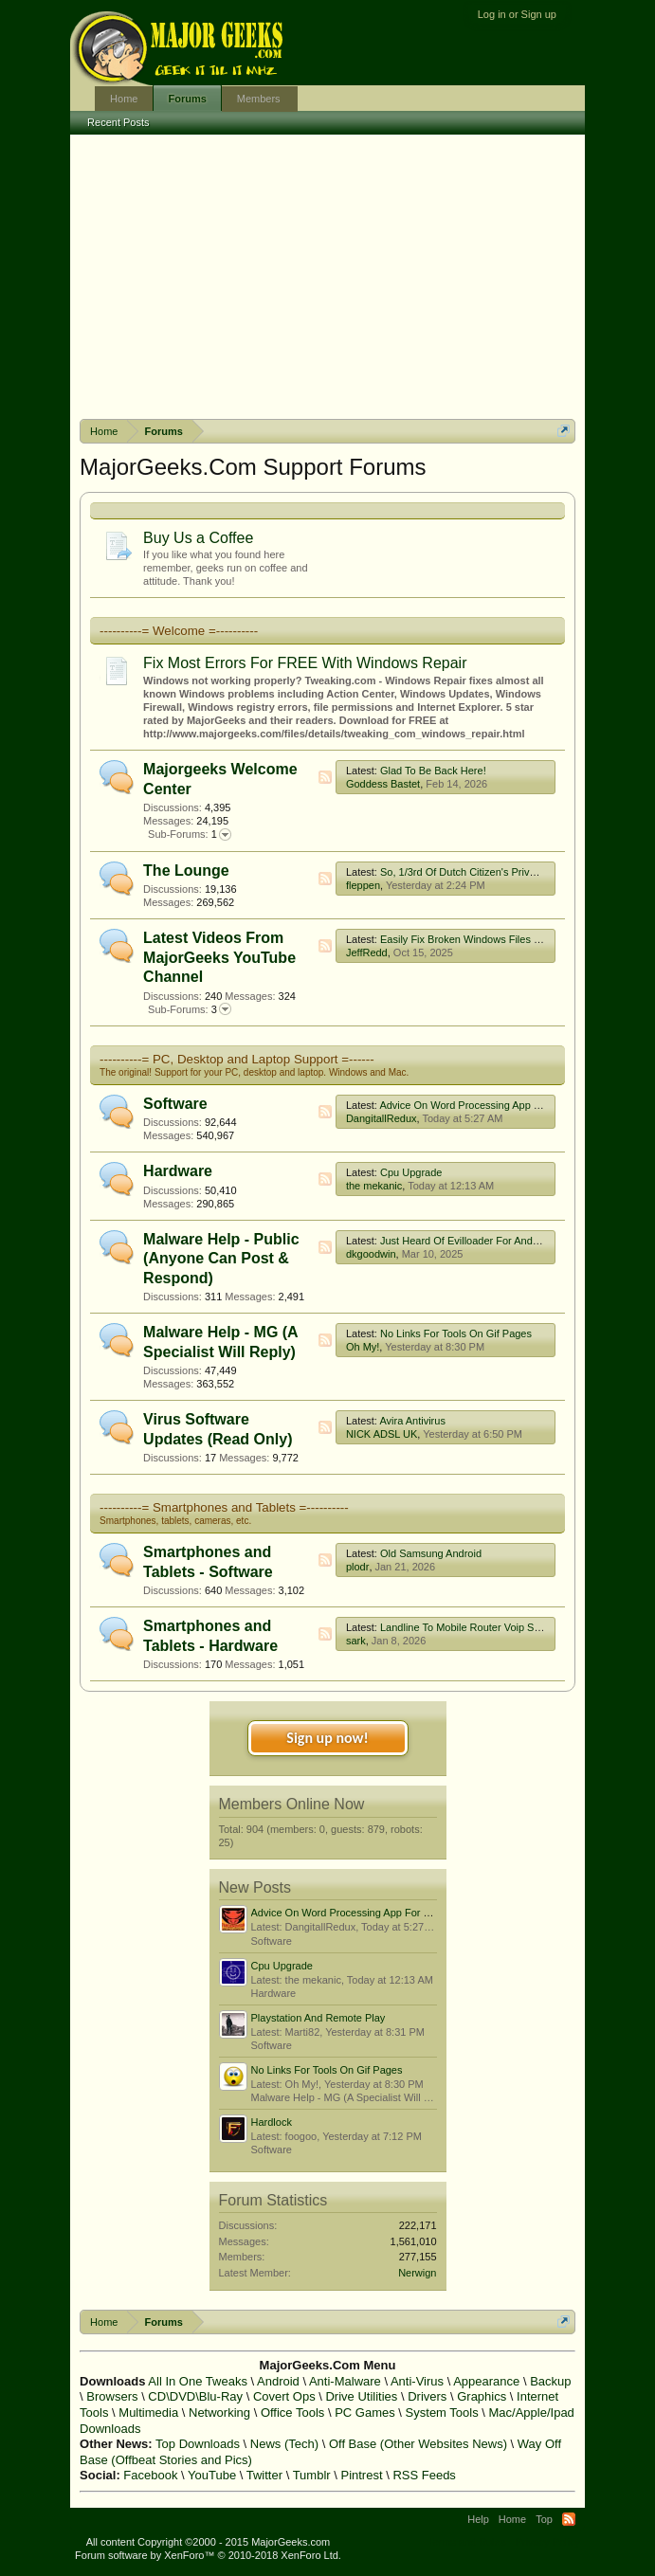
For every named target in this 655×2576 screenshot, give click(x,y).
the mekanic (374, 1185)
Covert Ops (284, 2396)
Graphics (481, 2396)
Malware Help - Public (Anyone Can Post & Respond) (221, 1258)
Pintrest (361, 2475)
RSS (325, 777)
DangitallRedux (381, 1118)
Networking (219, 2412)
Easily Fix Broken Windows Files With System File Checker (517, 939)
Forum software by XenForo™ (208, 2555)
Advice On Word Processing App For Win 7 (478, 1105)
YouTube (212, 2475)
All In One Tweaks (197, 2381)
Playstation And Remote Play (318, 2017)
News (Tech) (284, 2444)
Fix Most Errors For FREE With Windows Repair (304, 663)
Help (478, 2519)
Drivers (427, 2396)
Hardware (177, 1171)
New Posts (255, 1887)
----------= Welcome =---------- (179, 631)
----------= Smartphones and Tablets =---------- (224, 1507)
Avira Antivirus (412, 1420)
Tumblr (312, 2475)
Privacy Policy (547, 2542)
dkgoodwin (371, 1254)
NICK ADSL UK (381, 1434)
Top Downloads (197, 2444)
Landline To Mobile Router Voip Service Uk (478, 1627)
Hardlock (271, 2122)
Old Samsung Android (431, 1553)
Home (123, 98)
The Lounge (186, 870)
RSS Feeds (423, 2475)
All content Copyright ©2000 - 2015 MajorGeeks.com (208, 2542)
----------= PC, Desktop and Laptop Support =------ (237, 1059)
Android (278, 2381)
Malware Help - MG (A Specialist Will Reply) (352, 2097)
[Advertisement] (327, 276)
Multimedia (148, 2412)
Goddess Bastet (383, 783)
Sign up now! (327, 1738)
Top (544, 2519)
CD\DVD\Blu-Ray (195, 2396)
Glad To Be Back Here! (433, 770)
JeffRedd (367, 952)
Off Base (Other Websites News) (418, 2444)
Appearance (486, 2381)
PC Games (365, 2412)
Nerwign (417, 2272)
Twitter (264, 2475)
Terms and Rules (467, 2542)
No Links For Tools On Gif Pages (456, 1333)
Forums (187, 98)
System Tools (442, 2412)
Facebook (150, 2475)
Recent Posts (118, 122)
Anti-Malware (345, 2381)
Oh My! (362, 1346)
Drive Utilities (361, 2396)
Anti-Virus (417, 2381)
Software (175, 1104)
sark (356, 1640)
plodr (357, 1566)
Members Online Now (292, 1804)
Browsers (111, 2396)
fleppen (363, 885)
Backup (550, 2381)
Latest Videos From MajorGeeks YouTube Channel (219, 957)
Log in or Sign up (517, 14)
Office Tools (292, 2412)
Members (259, 98)
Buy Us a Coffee (198, 538)
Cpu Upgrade (411, 1172)
